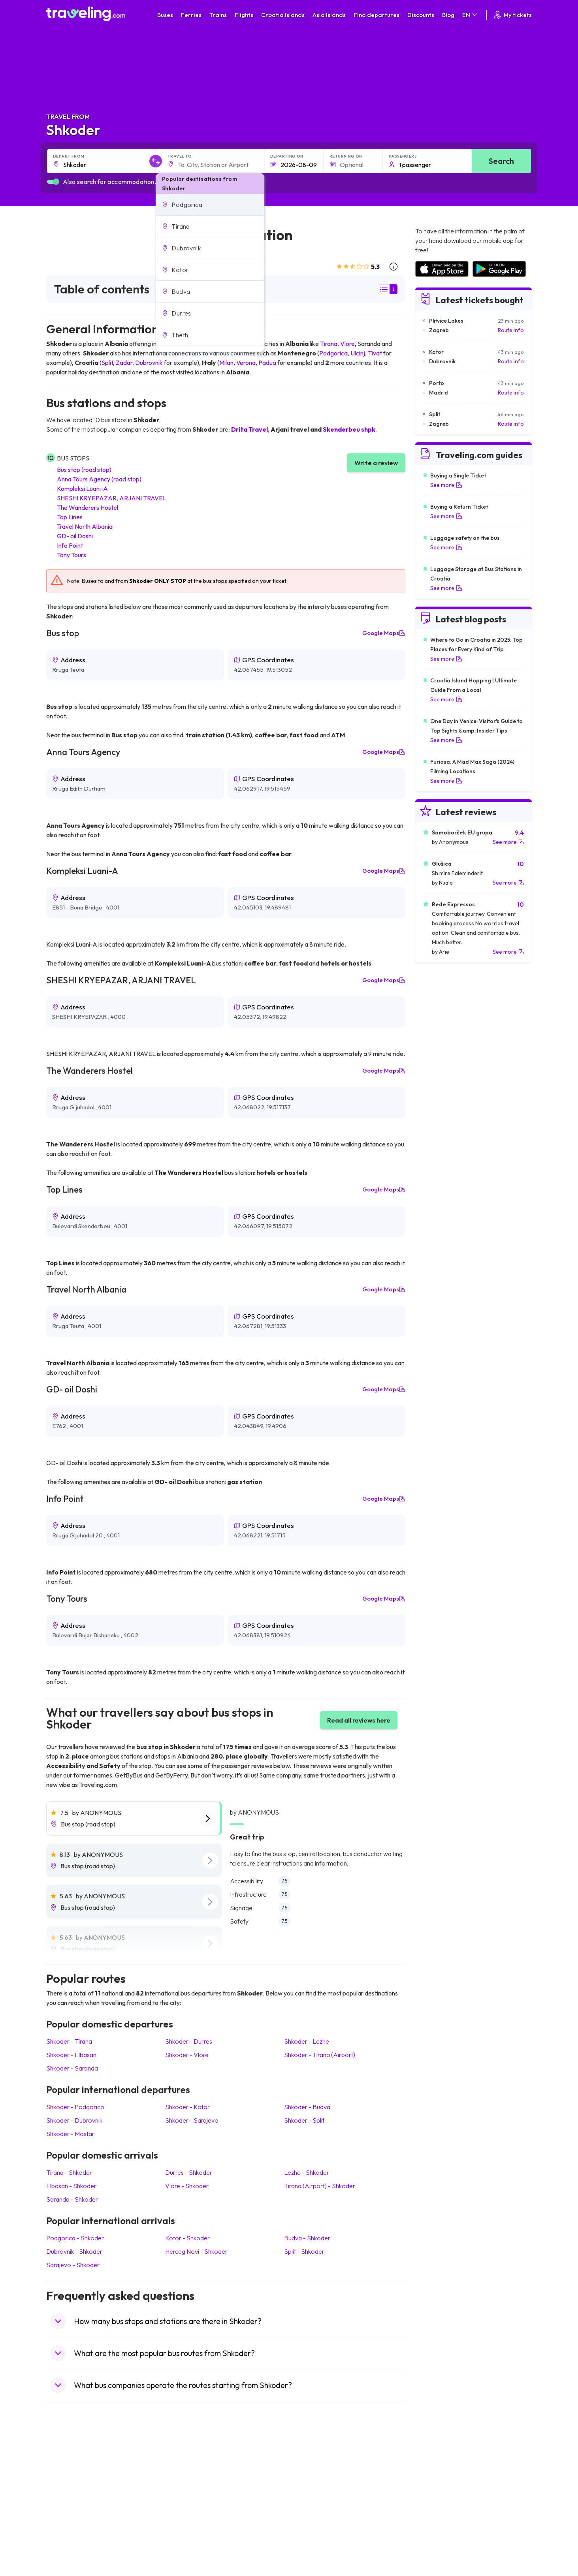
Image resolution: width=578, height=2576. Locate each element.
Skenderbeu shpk (349, 429)
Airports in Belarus (437, 2492)
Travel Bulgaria (69, 2484)
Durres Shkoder (188, 2172)
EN (470, 15)
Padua (267, 362)
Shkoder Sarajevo (191, 2120)
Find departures (376, 15)
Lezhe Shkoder (306, 2172)
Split (107, 362)
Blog (448, 15)
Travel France (67, 2517)
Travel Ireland (67, 2542)
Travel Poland (67, 2525)
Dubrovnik (149, 362)
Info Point (70, 545)
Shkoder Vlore (187, 2055)
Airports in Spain (435, 2467)
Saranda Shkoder (72, 2199)
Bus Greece (186, 2501)
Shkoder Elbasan (71, 2055)
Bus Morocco (188, 2467)
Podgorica (333, 353)
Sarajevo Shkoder (73, 2265)
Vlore (347, 344)
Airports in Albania (437, 2525)
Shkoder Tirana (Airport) (319, 2055)
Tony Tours (71, 555)
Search (501, 161)
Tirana (328, 344)
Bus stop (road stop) (84, 469)
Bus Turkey (185, 2542)
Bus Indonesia (188, 2550)
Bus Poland (185, 2525)
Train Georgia (310, 2492)
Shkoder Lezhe (306, 2041)
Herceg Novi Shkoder (196, 2251)
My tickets (512, 15)
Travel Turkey (67, 2509)
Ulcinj (357, 353)
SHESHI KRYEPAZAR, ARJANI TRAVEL (111, 498)
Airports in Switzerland (443, 2501)
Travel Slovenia (69, 2534)
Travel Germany (70, 2501)
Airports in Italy (433, 2509)
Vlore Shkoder (187, 2186)
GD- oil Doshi (75, 536)
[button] (210, 204)
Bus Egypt (183, 2517)
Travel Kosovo (68, 2550)
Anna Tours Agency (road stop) (99, 479)
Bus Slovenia (187, 2492)
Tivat (375, 353)
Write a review (376, 463)
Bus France (185, 2509)
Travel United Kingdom (78, 2467)
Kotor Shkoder (187, 2238)
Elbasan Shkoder (71, 2186)
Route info (511, 330)
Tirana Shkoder (69, 2172)
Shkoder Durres (188, 2041)
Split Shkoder (304, 2251)
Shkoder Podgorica (75, 2107)
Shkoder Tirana (69, 2041)
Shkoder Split (304, 2120)
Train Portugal (311, 2467)
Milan (226, 362)
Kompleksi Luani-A (82, 488)
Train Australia (311, 2501)
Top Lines (70, 517)
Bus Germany (188, 2484)
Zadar (124, 362)
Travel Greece (68, 2492)
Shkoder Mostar (70, 2134)
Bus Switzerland (191, 2534)
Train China (307, 2484)
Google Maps (383, 633)
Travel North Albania (85, 526)
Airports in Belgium (437, 2542)
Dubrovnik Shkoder (74, 2251)
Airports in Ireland (436, 2484)
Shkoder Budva (307, 2107)
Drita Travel (249, 429)
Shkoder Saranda (72, 2068)
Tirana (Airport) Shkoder (319, 2186)
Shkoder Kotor (187, 2107)
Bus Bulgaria (186, 2476)
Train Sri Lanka (311, 2476)
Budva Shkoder (307, 2238)
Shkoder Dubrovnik (74, 2120)
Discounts (420, 15)
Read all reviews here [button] (358, 1720)
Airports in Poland (436, 2534)
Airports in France (437, 2476)
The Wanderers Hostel (87, 507)
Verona (246, 362)
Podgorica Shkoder (75, 2238)
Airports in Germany (439, 2517)
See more (446, 485)
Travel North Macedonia (80, 2476)
